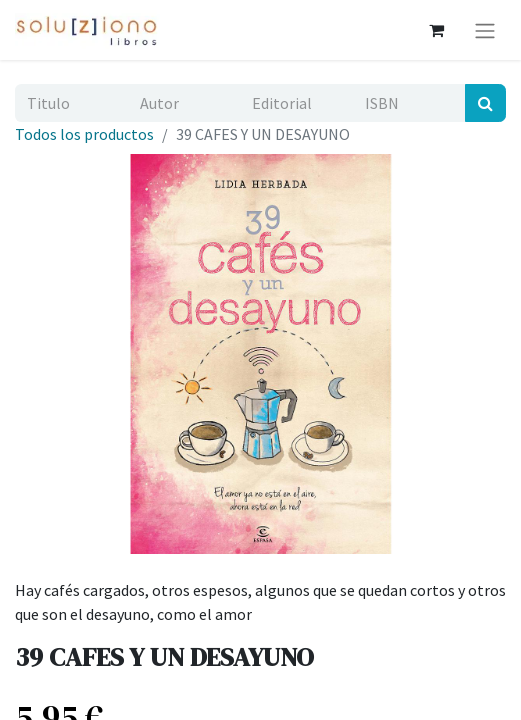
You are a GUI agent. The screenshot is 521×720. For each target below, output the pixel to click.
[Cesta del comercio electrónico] (436, 30)
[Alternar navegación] (485, 30)
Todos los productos (84, 134)
